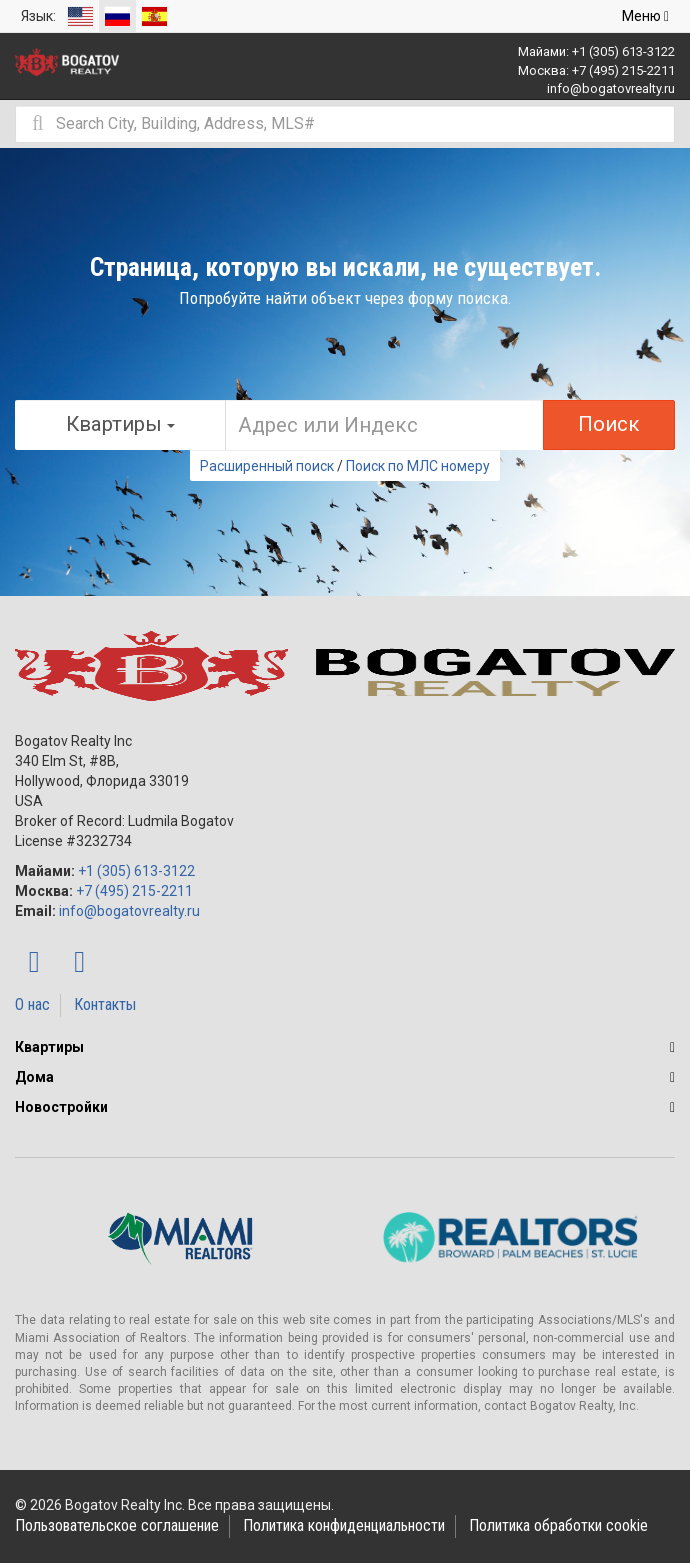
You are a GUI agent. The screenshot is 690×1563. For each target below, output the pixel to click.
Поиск (609, 424)
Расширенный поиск (267, 466)
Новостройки (61, 1107)
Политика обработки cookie (558, 1525)
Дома (34, 1077)
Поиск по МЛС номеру (418, 466)
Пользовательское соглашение (117, 1525)
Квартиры (49, 1047)
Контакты (105, 1004)
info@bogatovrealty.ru (611, 88)
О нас (32, 1004)
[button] (672, 1047)
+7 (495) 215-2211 (623, 70)
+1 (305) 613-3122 (623, 51)
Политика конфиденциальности (344, 1525)
